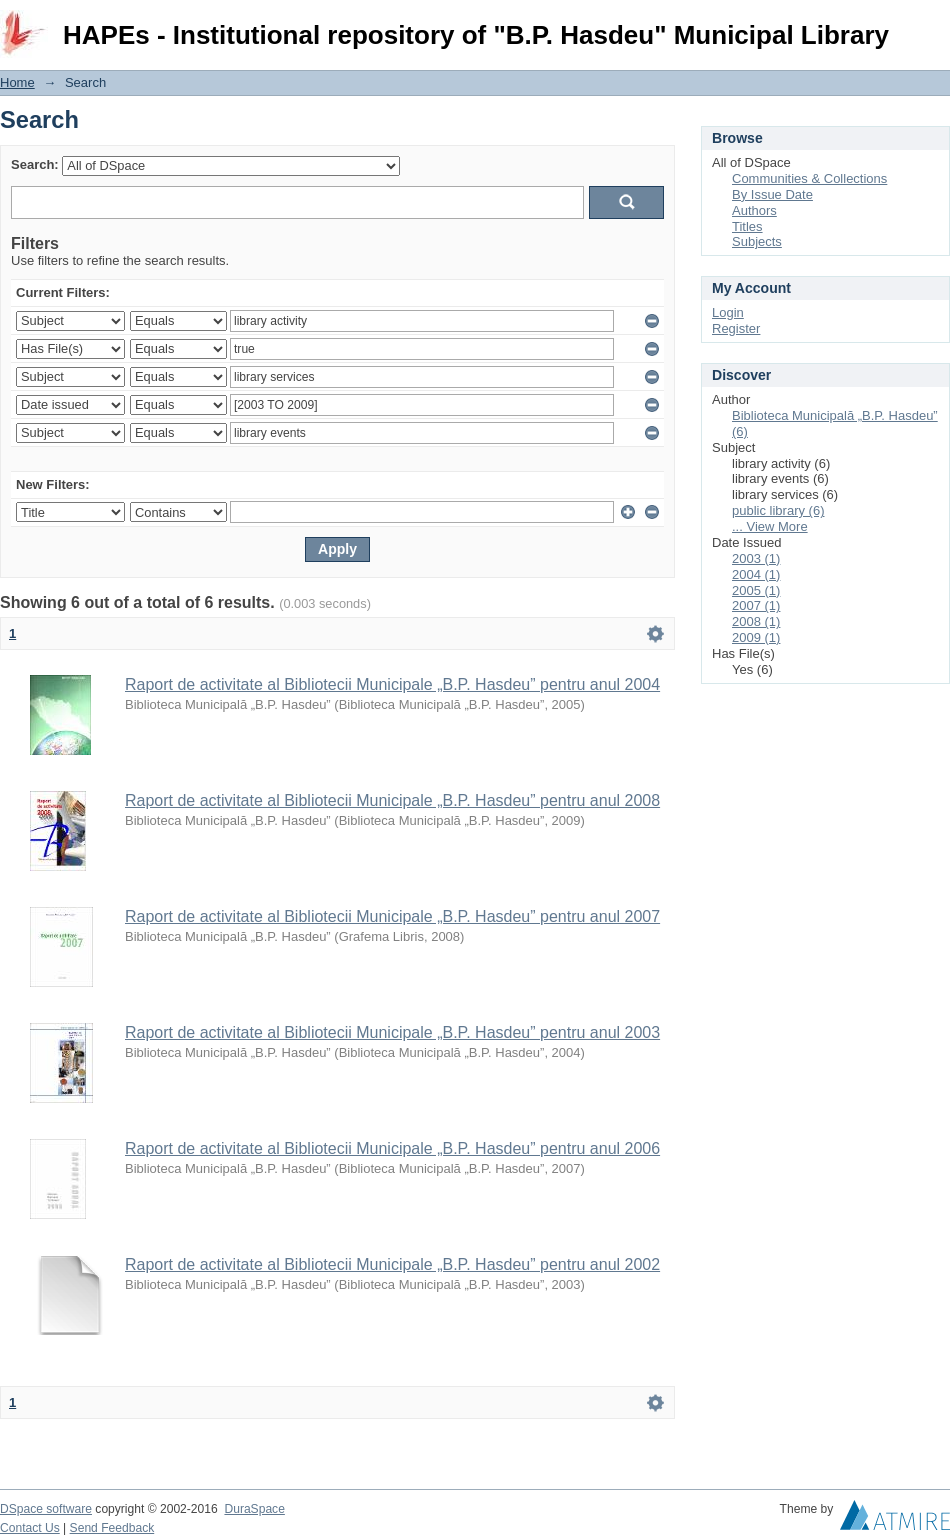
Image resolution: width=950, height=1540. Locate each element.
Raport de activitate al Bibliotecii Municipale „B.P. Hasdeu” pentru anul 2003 (392, 1032)
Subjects (757, 241)
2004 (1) (756, 574)
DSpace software (46, 1509)
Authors (754, 210)
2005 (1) (756, 590)
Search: (35, 164)
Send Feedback (112, 1528)
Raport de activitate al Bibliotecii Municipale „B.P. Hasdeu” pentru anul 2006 (392, 1148)
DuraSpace (254, 1509)
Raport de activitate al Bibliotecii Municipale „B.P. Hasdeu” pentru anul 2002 (392, 1264)
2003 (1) (756, 558)
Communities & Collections (809, 178)
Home (17, 82)
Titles (747, 226)
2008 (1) (756, 621)
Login (934, 24)
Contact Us (30, 1528)
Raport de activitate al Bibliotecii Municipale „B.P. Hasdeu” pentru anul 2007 (392, 916)
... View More (770, 526)
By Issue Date (772, 194)
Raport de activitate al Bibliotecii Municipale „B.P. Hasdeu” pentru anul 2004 (392, 684)
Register (736, 328)
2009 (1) (756, 637)
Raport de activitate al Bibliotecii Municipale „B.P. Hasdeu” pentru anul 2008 (392, 800)
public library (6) (778, 510)
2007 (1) (756, 605)
